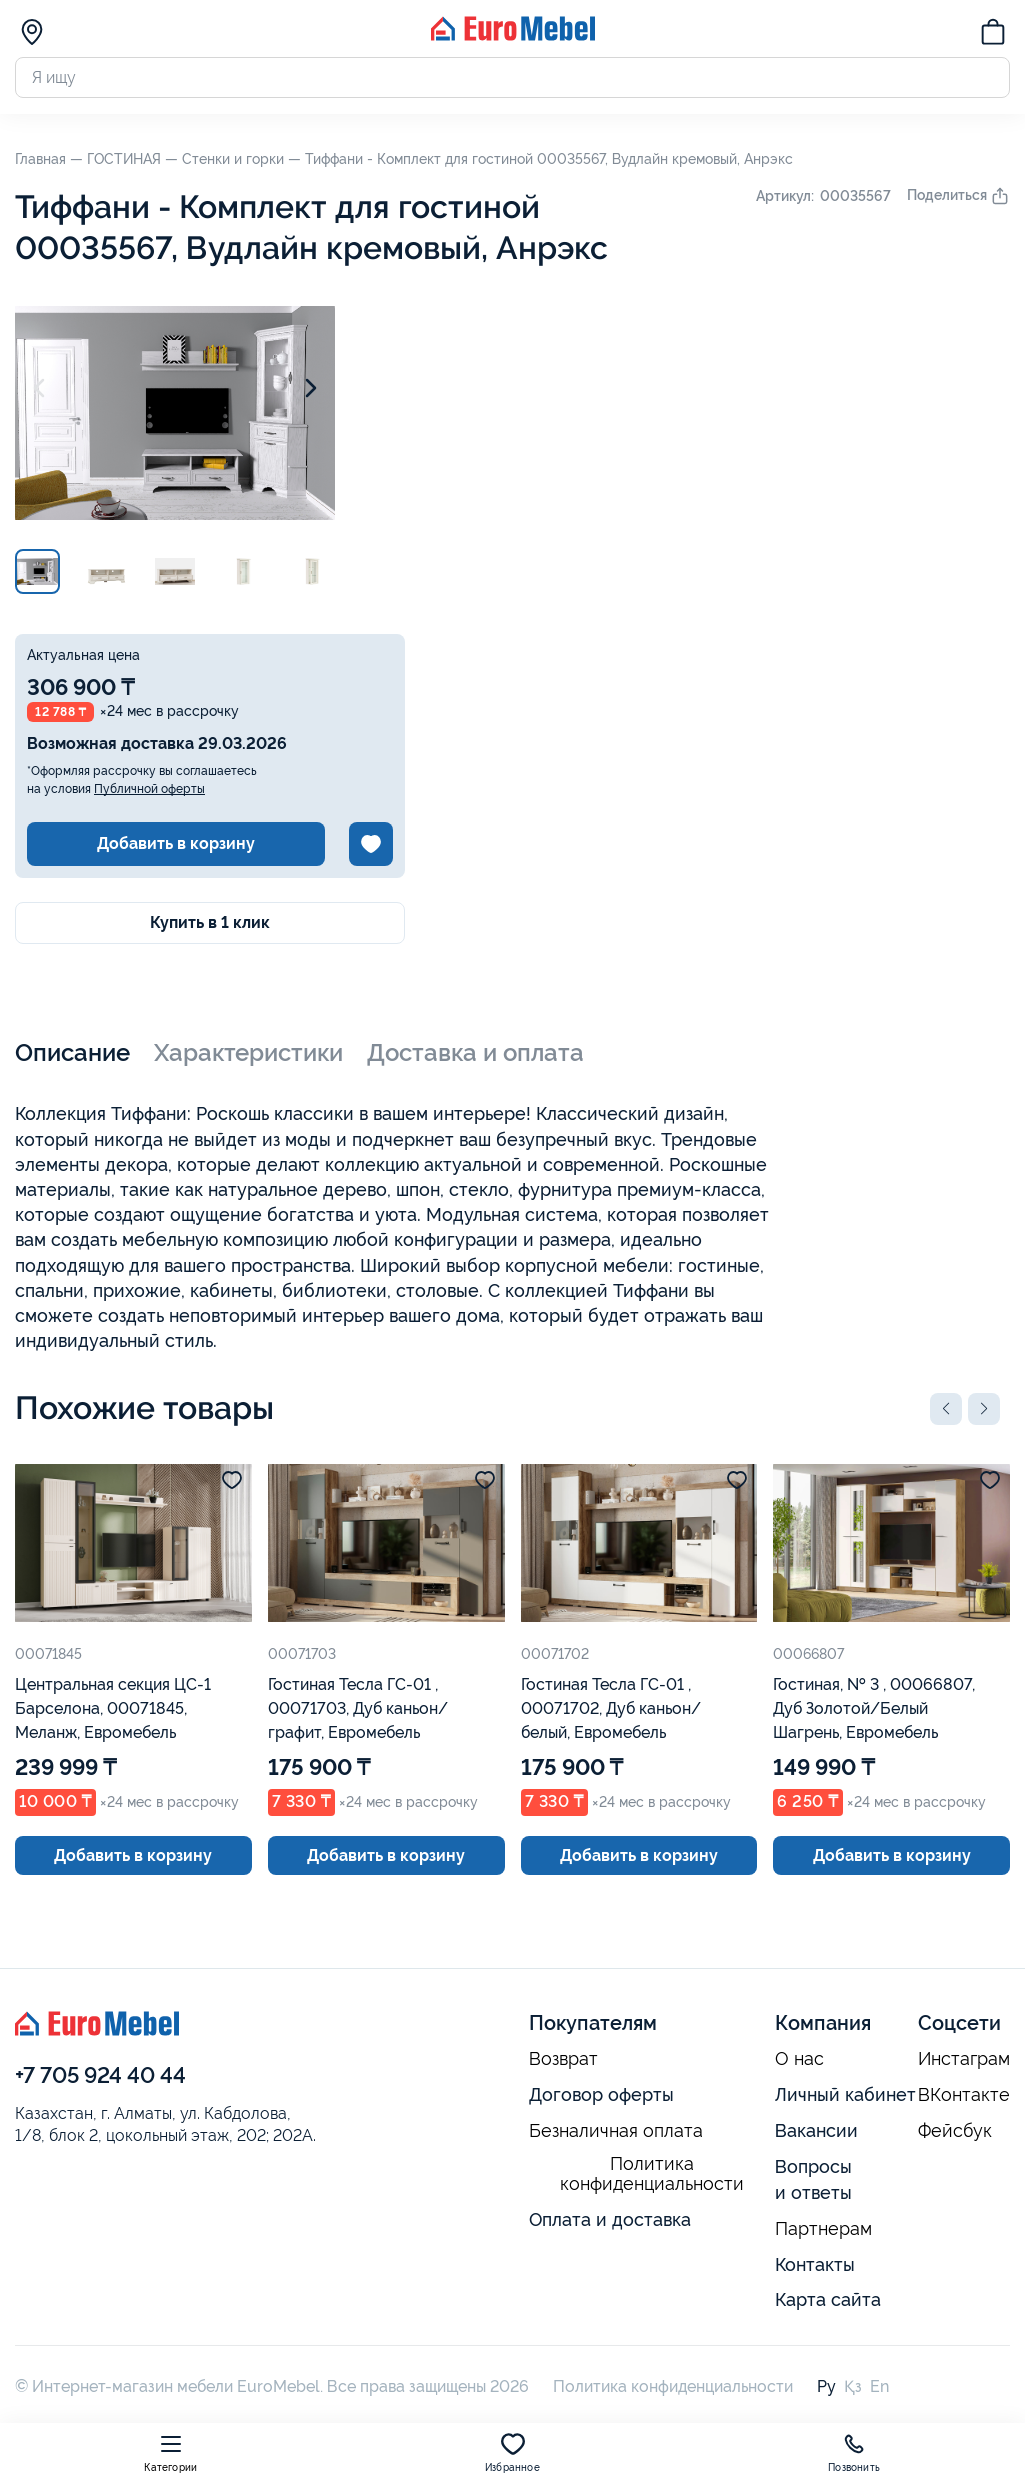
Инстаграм (964, 2059)
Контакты (815, 2264)
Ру (826, 2386)
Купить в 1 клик (210, 922)
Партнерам (823, 2229)
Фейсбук (955, 2131)
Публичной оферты (149, 789)
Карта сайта (828, 2299)
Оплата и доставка (610, 2219)
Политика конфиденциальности (652, 2174)
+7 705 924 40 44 (100, 2075)
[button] (946, 1409)
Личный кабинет (845, 2094)
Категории (170, 2452)
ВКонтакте (964, 2095)
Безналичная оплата (616, 2131)
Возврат (563, 2059)
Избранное (512, 2452)
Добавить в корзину (176, 843)
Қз (853, 2386)
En (879, 2386)
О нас (799, 2059)
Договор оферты (601, 2094)
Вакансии (816, 2130)
